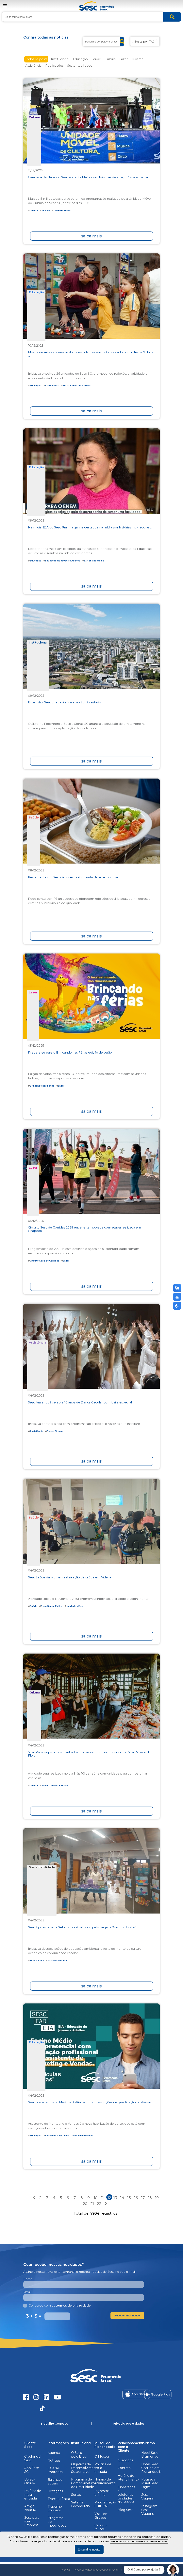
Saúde (96, 59)
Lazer (123, 59)
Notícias (54, 2460)
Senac (76, 2495)
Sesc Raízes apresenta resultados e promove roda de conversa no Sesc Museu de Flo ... (89, 1754)
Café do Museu (100, 2527)
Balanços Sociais (55, 2481)
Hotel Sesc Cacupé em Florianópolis (151, 2468)
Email (27, 2291)
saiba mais (91, 236)
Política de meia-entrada (32, 2494)
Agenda (54, 2453)
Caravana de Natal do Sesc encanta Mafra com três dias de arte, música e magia (88, 177)
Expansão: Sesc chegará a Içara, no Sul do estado (64, 702)
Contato (124, 2468)
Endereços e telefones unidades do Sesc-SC (126, 2494)
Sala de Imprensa (55, 2470)
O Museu (101, 2456)
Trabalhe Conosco (55, 2508)
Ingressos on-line (101, 2493)
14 (122, 2197)
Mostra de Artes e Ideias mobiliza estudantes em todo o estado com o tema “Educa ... (90, 354)
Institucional (60, 59)
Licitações (55, 2491)
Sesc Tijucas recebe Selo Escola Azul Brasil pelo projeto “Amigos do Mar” (82, 1927)
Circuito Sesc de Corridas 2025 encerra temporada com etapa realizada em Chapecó (84, 1229)
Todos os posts (36, 59)
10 (95, 2197)
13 (115, 2197)
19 (157, 2197)
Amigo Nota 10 (30, 2508)
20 (85, 2203)
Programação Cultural (105, 2504)
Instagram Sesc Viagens (149, 2510)
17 (143, 2197)
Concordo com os (57, 2305)
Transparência (59, 2499)
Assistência (33, 65)
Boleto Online (29, 2481)
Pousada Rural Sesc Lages (149, 2483)
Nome (27, 2279)
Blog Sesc (125, 2510)
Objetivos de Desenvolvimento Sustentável (85, 2468)
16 (136, 2197)
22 (99, 2203)
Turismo (137, 59)
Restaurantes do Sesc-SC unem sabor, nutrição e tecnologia (73, 877)
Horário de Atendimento (105, 2481)
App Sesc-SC (32, 2470)
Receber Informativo (127, 2315)
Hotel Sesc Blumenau (149, 2454)
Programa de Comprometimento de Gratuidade (86, 2483)
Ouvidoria (125, 2460)
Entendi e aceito (89, 2549)
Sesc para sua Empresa (31, 2521)
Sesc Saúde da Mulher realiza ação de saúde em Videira (69, 1577)
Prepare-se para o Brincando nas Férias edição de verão (70, 1052)
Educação (80, 59)
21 (92, 2203)
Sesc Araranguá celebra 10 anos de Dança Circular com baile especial (80, 1402)
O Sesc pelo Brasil (79, 2454)
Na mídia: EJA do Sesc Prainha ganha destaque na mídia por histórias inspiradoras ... (90, 527)
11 (102, 2197)
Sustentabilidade (79, 65)
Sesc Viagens (147, 2496)
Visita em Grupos (101, 2515)
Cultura (110, 59)
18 (150, 2197)
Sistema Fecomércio (80, 2504)
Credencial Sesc (32, 2458)
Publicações (54, 65)
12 (109, 2197)
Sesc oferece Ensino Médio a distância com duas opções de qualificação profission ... (91, 2102)
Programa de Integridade (57, 2521)
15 (129, 2197)
